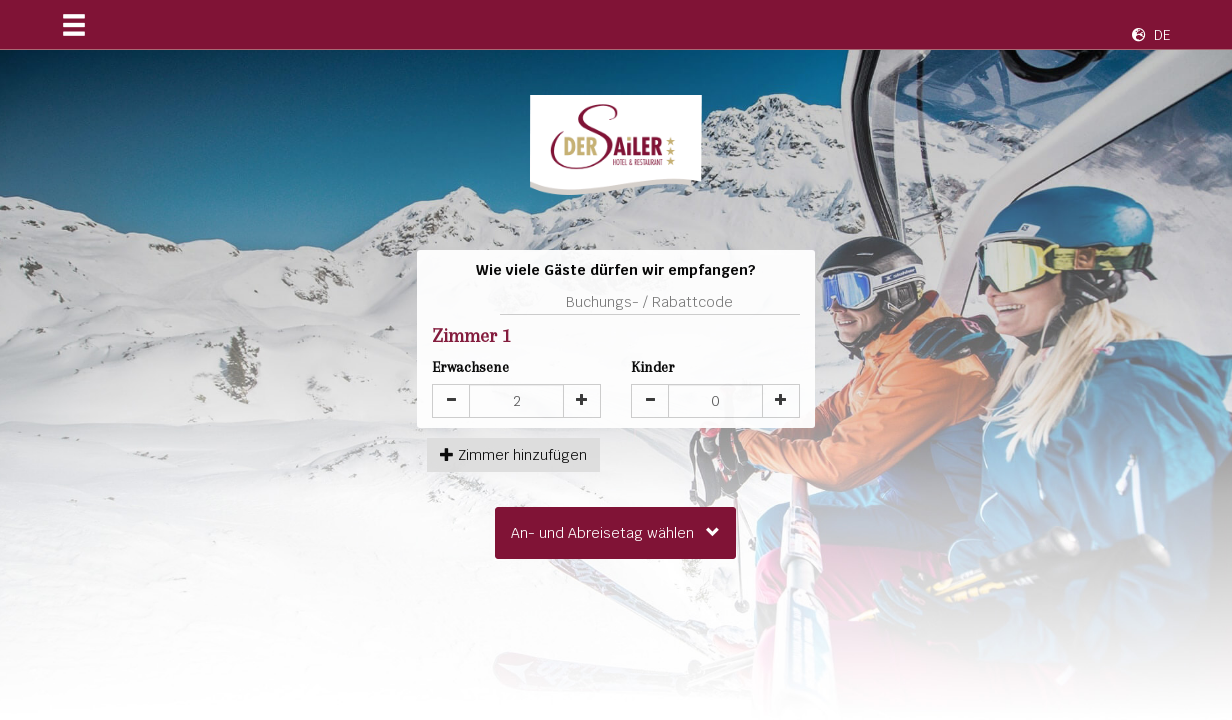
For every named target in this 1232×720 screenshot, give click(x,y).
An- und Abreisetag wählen (615, 533)
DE (1151, 35)
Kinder (653, 367)
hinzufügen (513, 455)
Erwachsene (470, 367)
